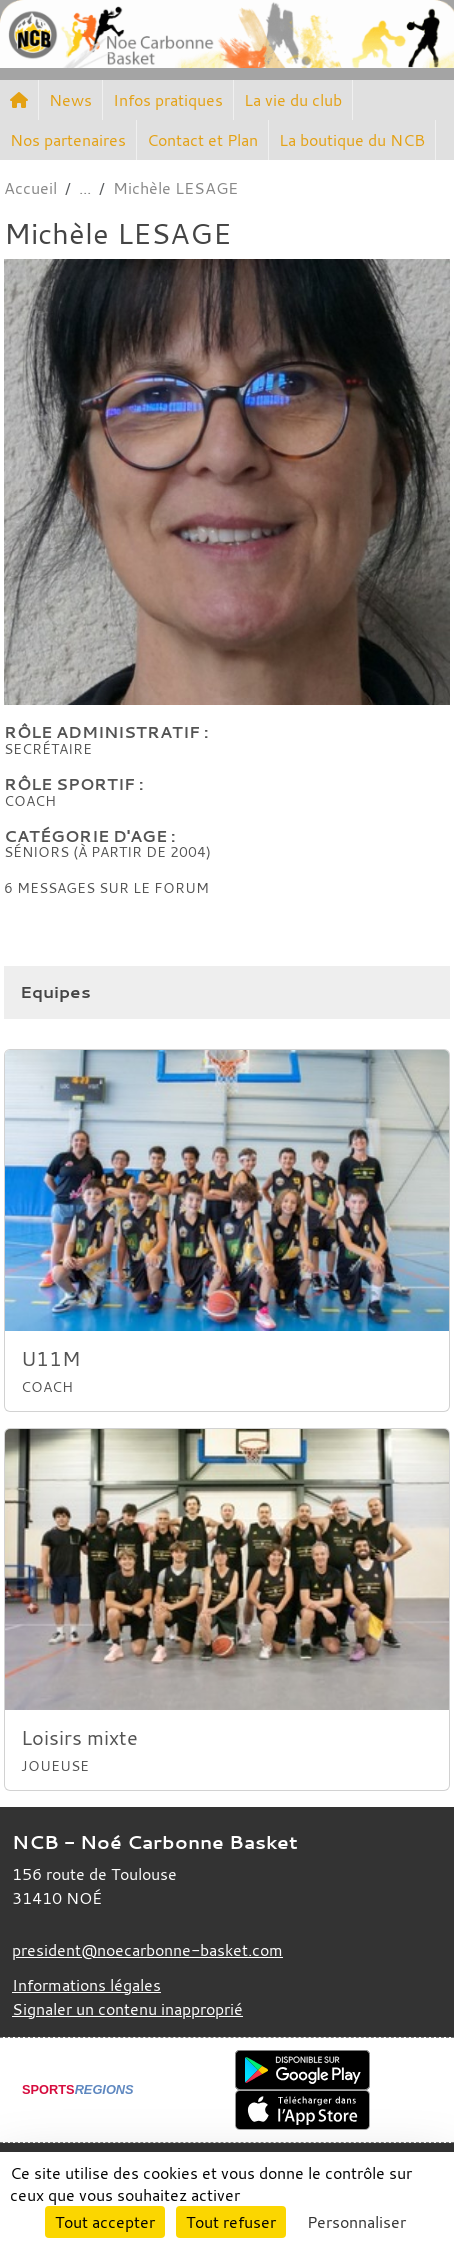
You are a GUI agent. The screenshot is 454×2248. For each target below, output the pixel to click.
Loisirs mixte (79, 1737)
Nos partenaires (68, 140)
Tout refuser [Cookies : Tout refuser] (231, 2222)
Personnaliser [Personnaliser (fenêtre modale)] (356, 2222)
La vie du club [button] (293, 100)
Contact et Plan (202, 140)
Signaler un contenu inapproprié (127, 2009)
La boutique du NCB (352, 140)
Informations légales (86, 1985)
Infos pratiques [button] (168, 100)
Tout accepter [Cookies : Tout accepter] (105, 2222)
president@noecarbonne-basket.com (147, 1950)
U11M (50, 1358)
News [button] (70, 100)
